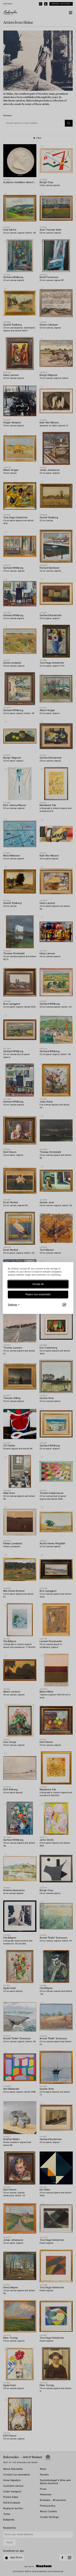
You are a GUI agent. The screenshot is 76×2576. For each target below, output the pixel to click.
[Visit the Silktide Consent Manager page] (64, 1305)
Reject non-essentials (38, 1294)
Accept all (38, 1284)
